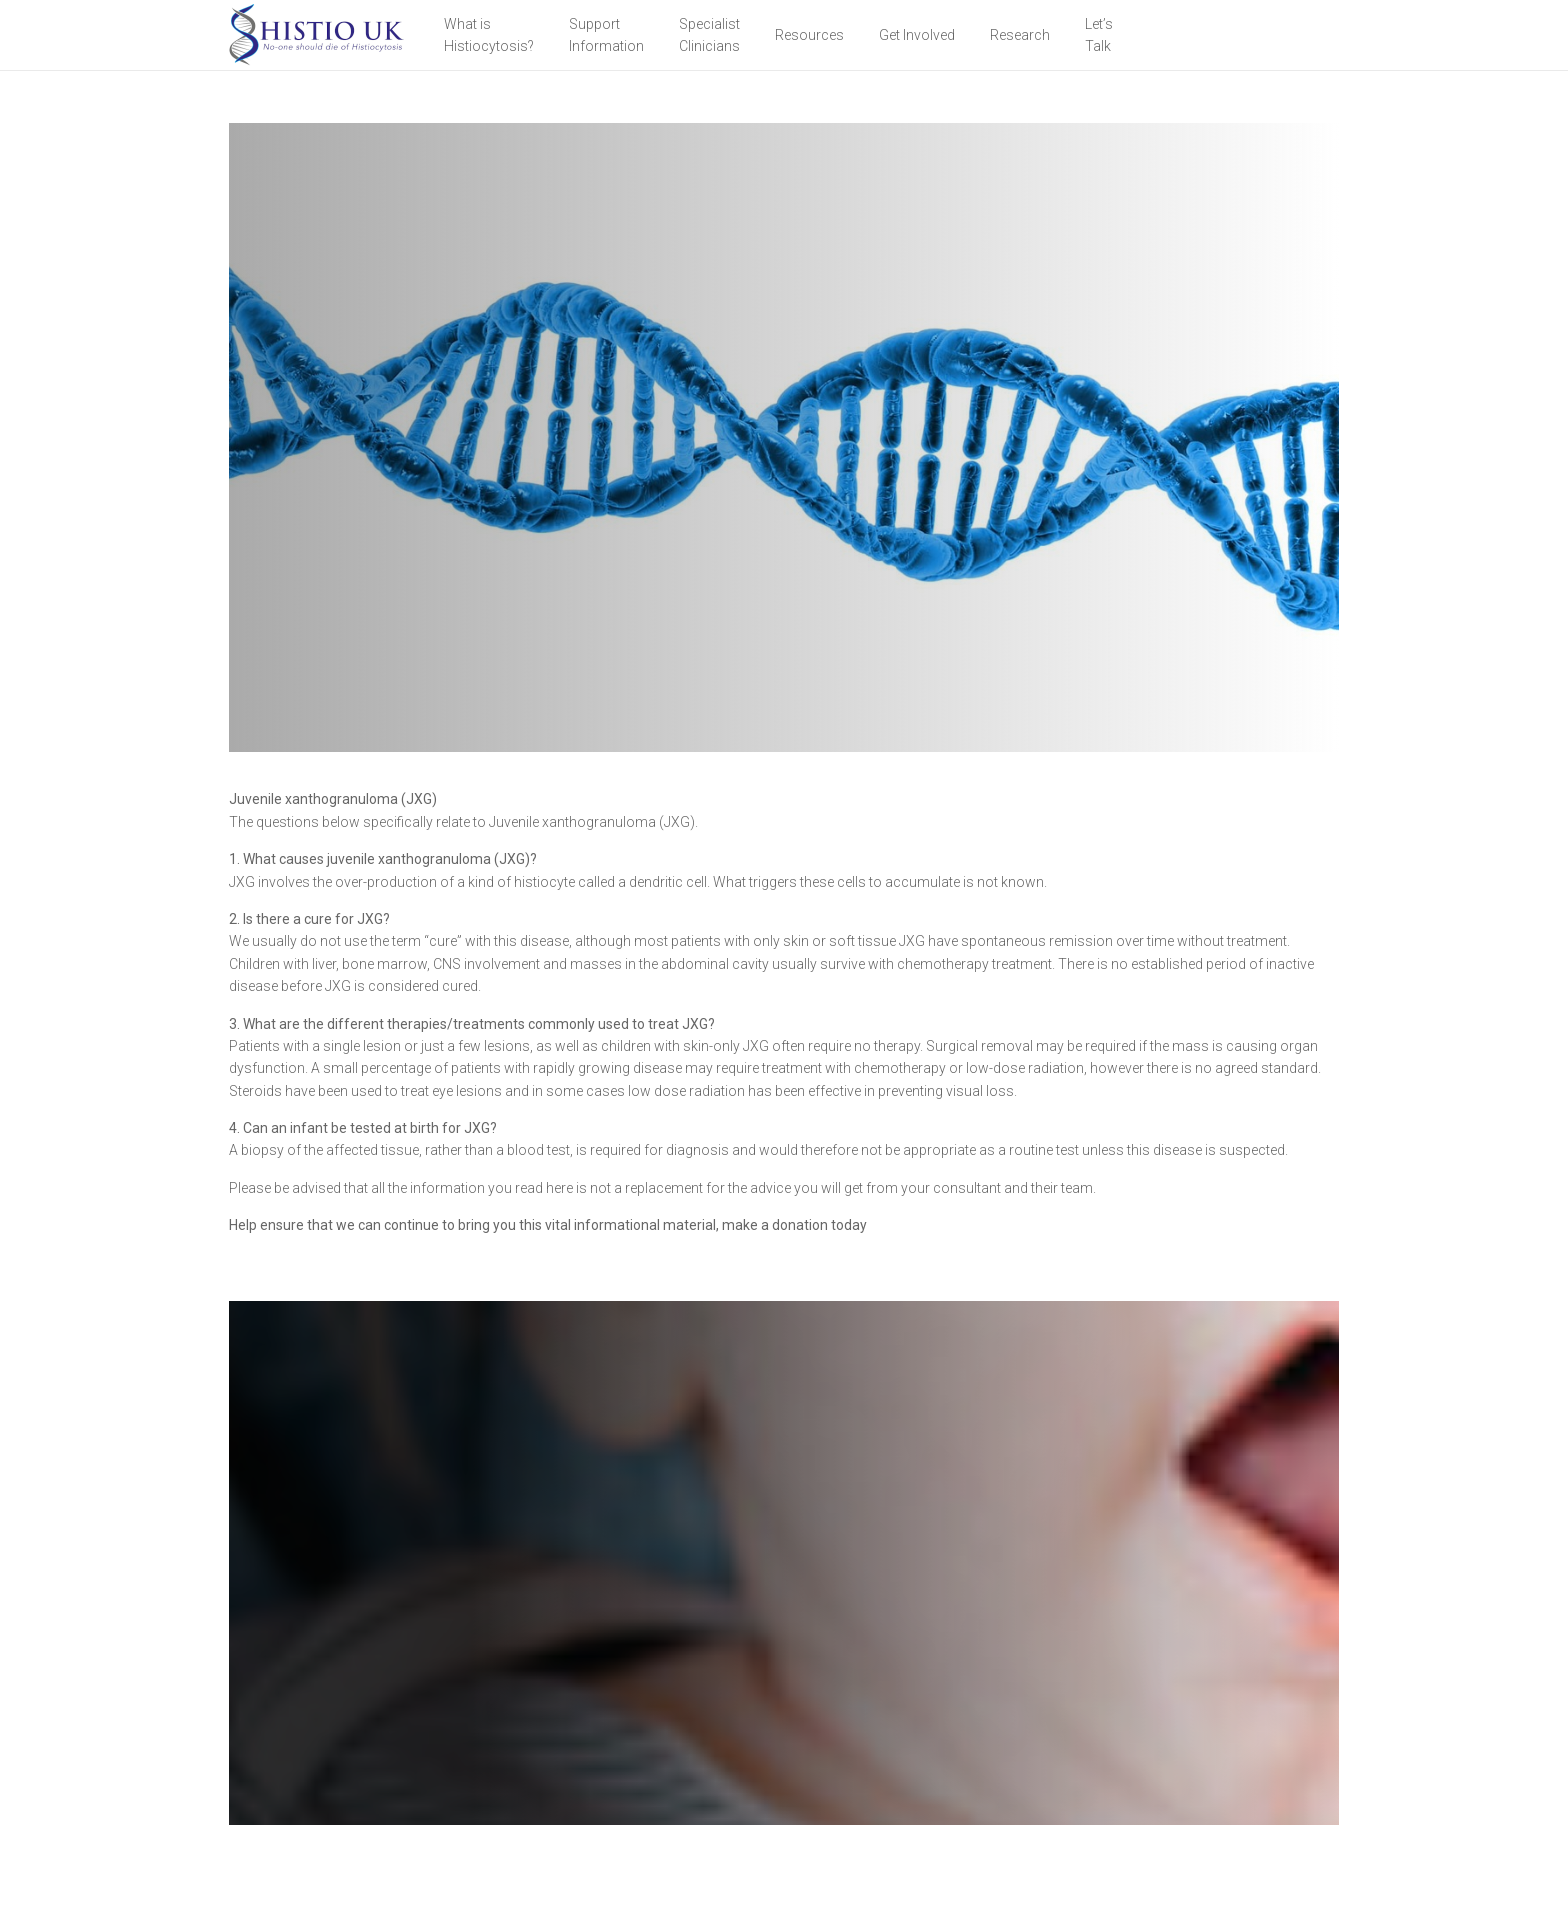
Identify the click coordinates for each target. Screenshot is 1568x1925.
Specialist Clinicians (709, 35)
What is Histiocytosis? (489, 35)
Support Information (606, 35)
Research (1020, 35)
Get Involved (917, 35)
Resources (809, 35)
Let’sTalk (1099, 35)
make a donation (775, 1225)
